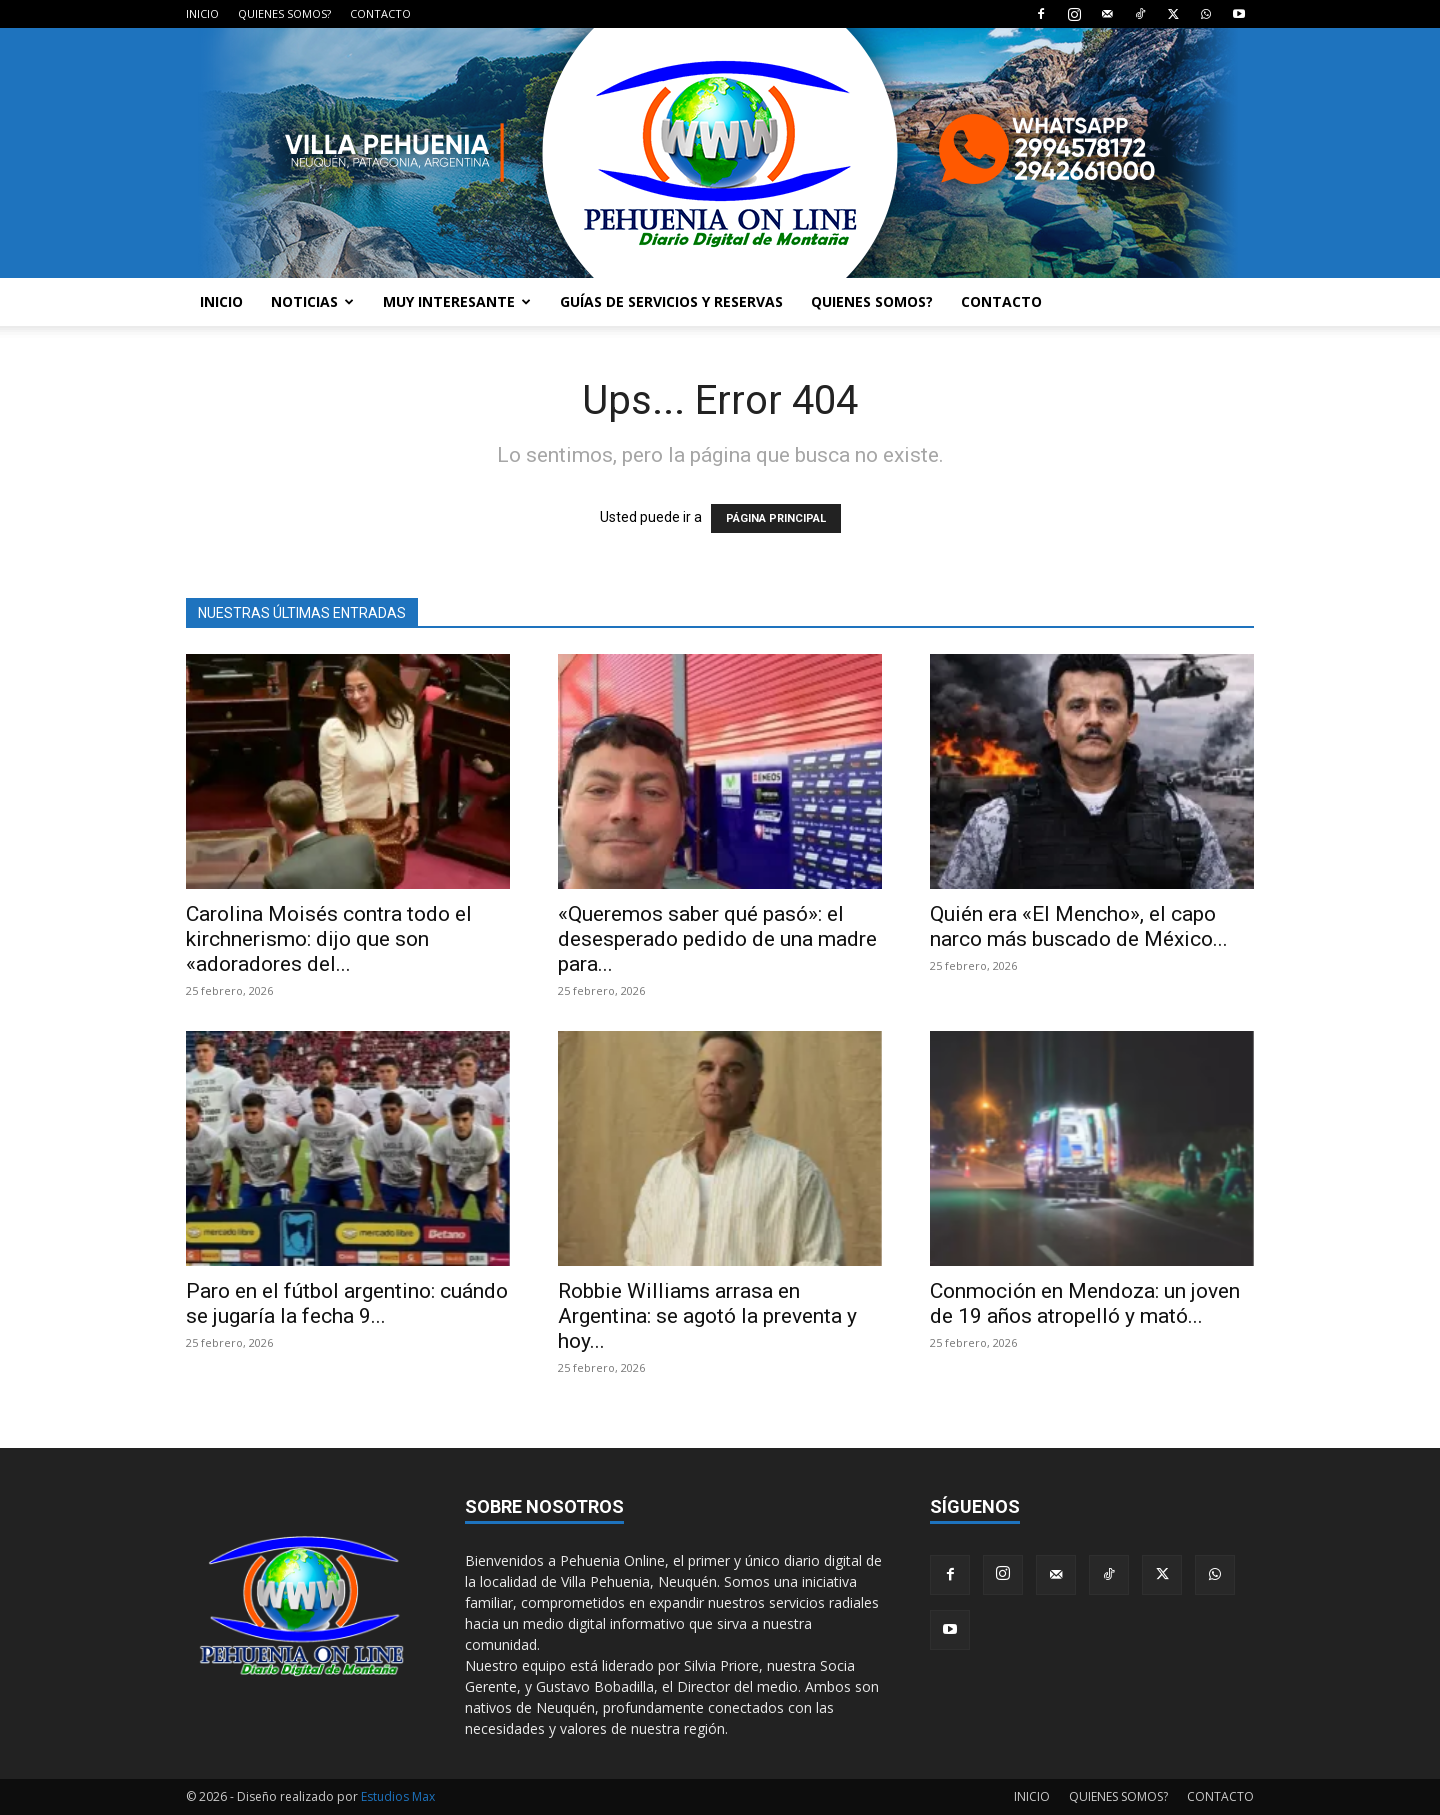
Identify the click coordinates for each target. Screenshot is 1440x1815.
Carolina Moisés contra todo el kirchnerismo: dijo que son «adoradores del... (329, 939)
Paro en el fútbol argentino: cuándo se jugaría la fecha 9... (347, 1303)
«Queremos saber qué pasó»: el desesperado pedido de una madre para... (717, 939)
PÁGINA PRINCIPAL (776, 518)
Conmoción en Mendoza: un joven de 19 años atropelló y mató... (1085, 1303)
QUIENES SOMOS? (284, 13)
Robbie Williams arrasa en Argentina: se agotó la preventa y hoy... (707, 1316)
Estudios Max (398, 1796)
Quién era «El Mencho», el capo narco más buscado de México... (1079, 926)
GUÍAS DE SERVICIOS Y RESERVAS (671, 301)
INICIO (202, 13)
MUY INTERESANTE (457, 301)
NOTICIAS (312, 301)
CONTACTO (380, 13)
